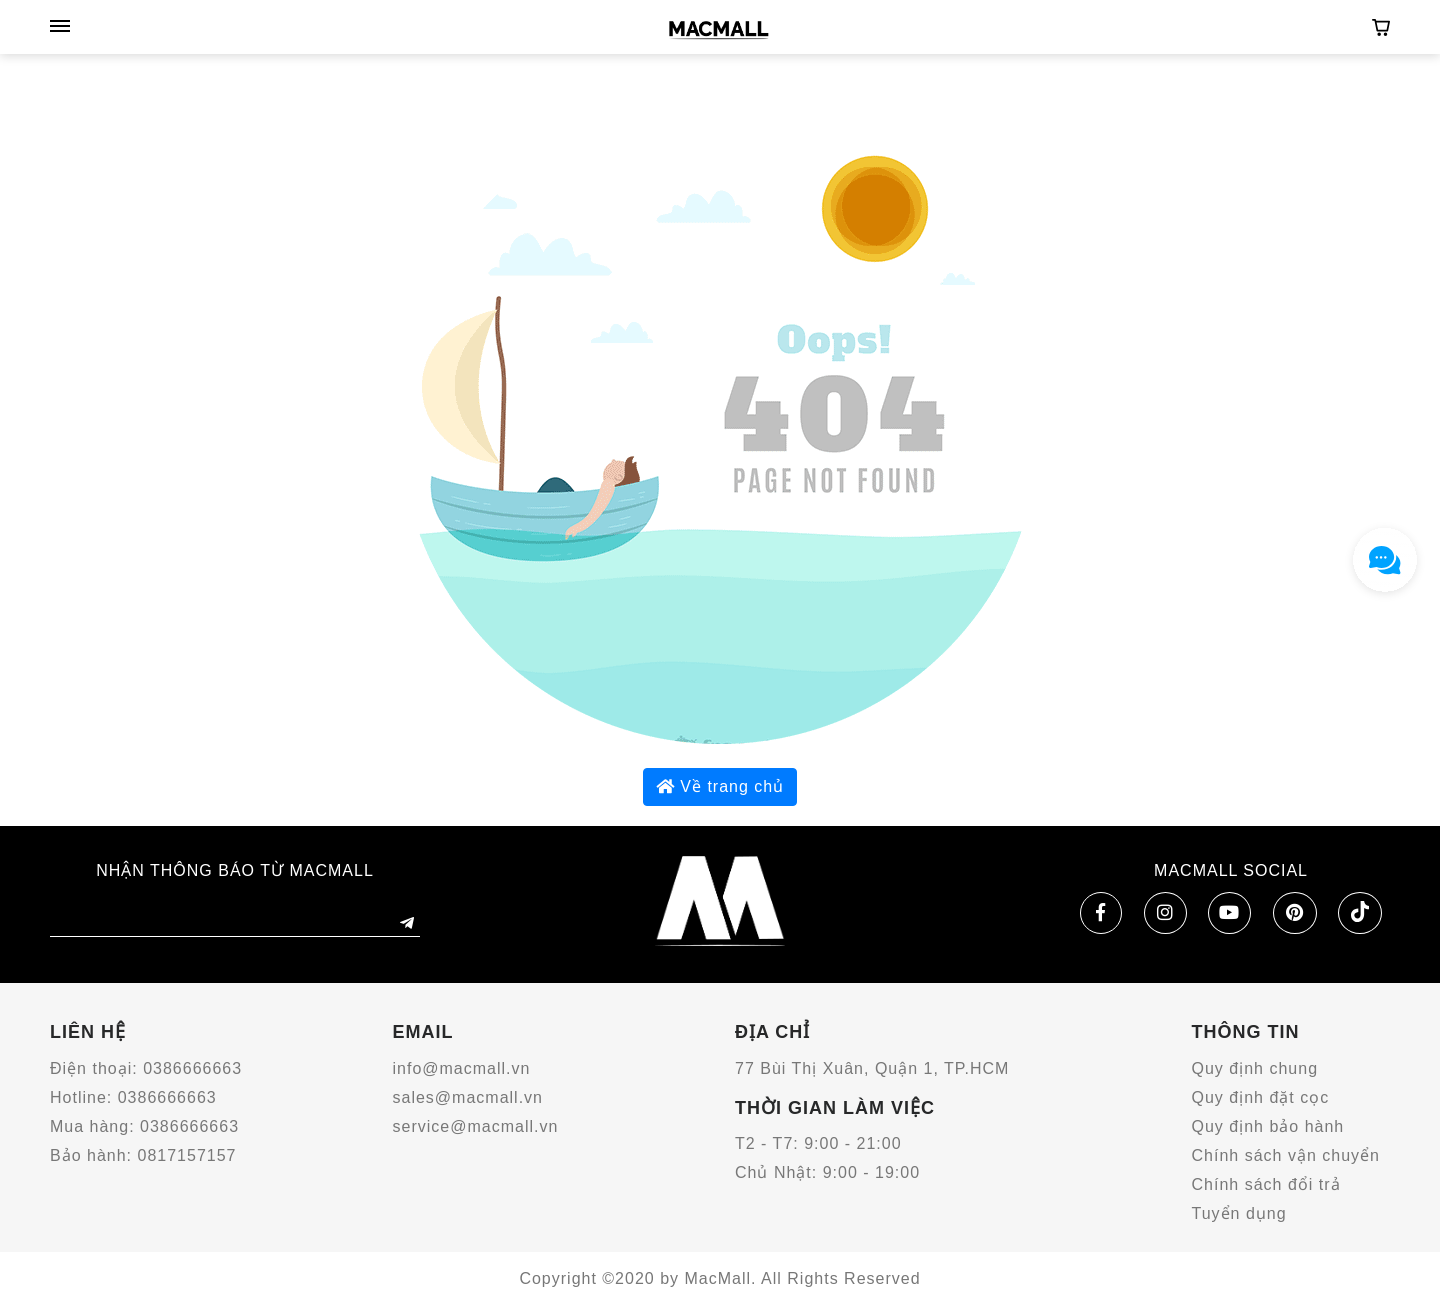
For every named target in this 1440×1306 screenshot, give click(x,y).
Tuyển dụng (1239, 1213)
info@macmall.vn (462, 1068)
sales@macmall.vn (468, 1097)
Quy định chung (1255, 1068)
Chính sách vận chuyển (1286, 1155)
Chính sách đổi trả (1266, 1184)
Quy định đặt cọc (1261, 1097)
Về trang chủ (720, 786)
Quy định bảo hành (1268, 1126)
